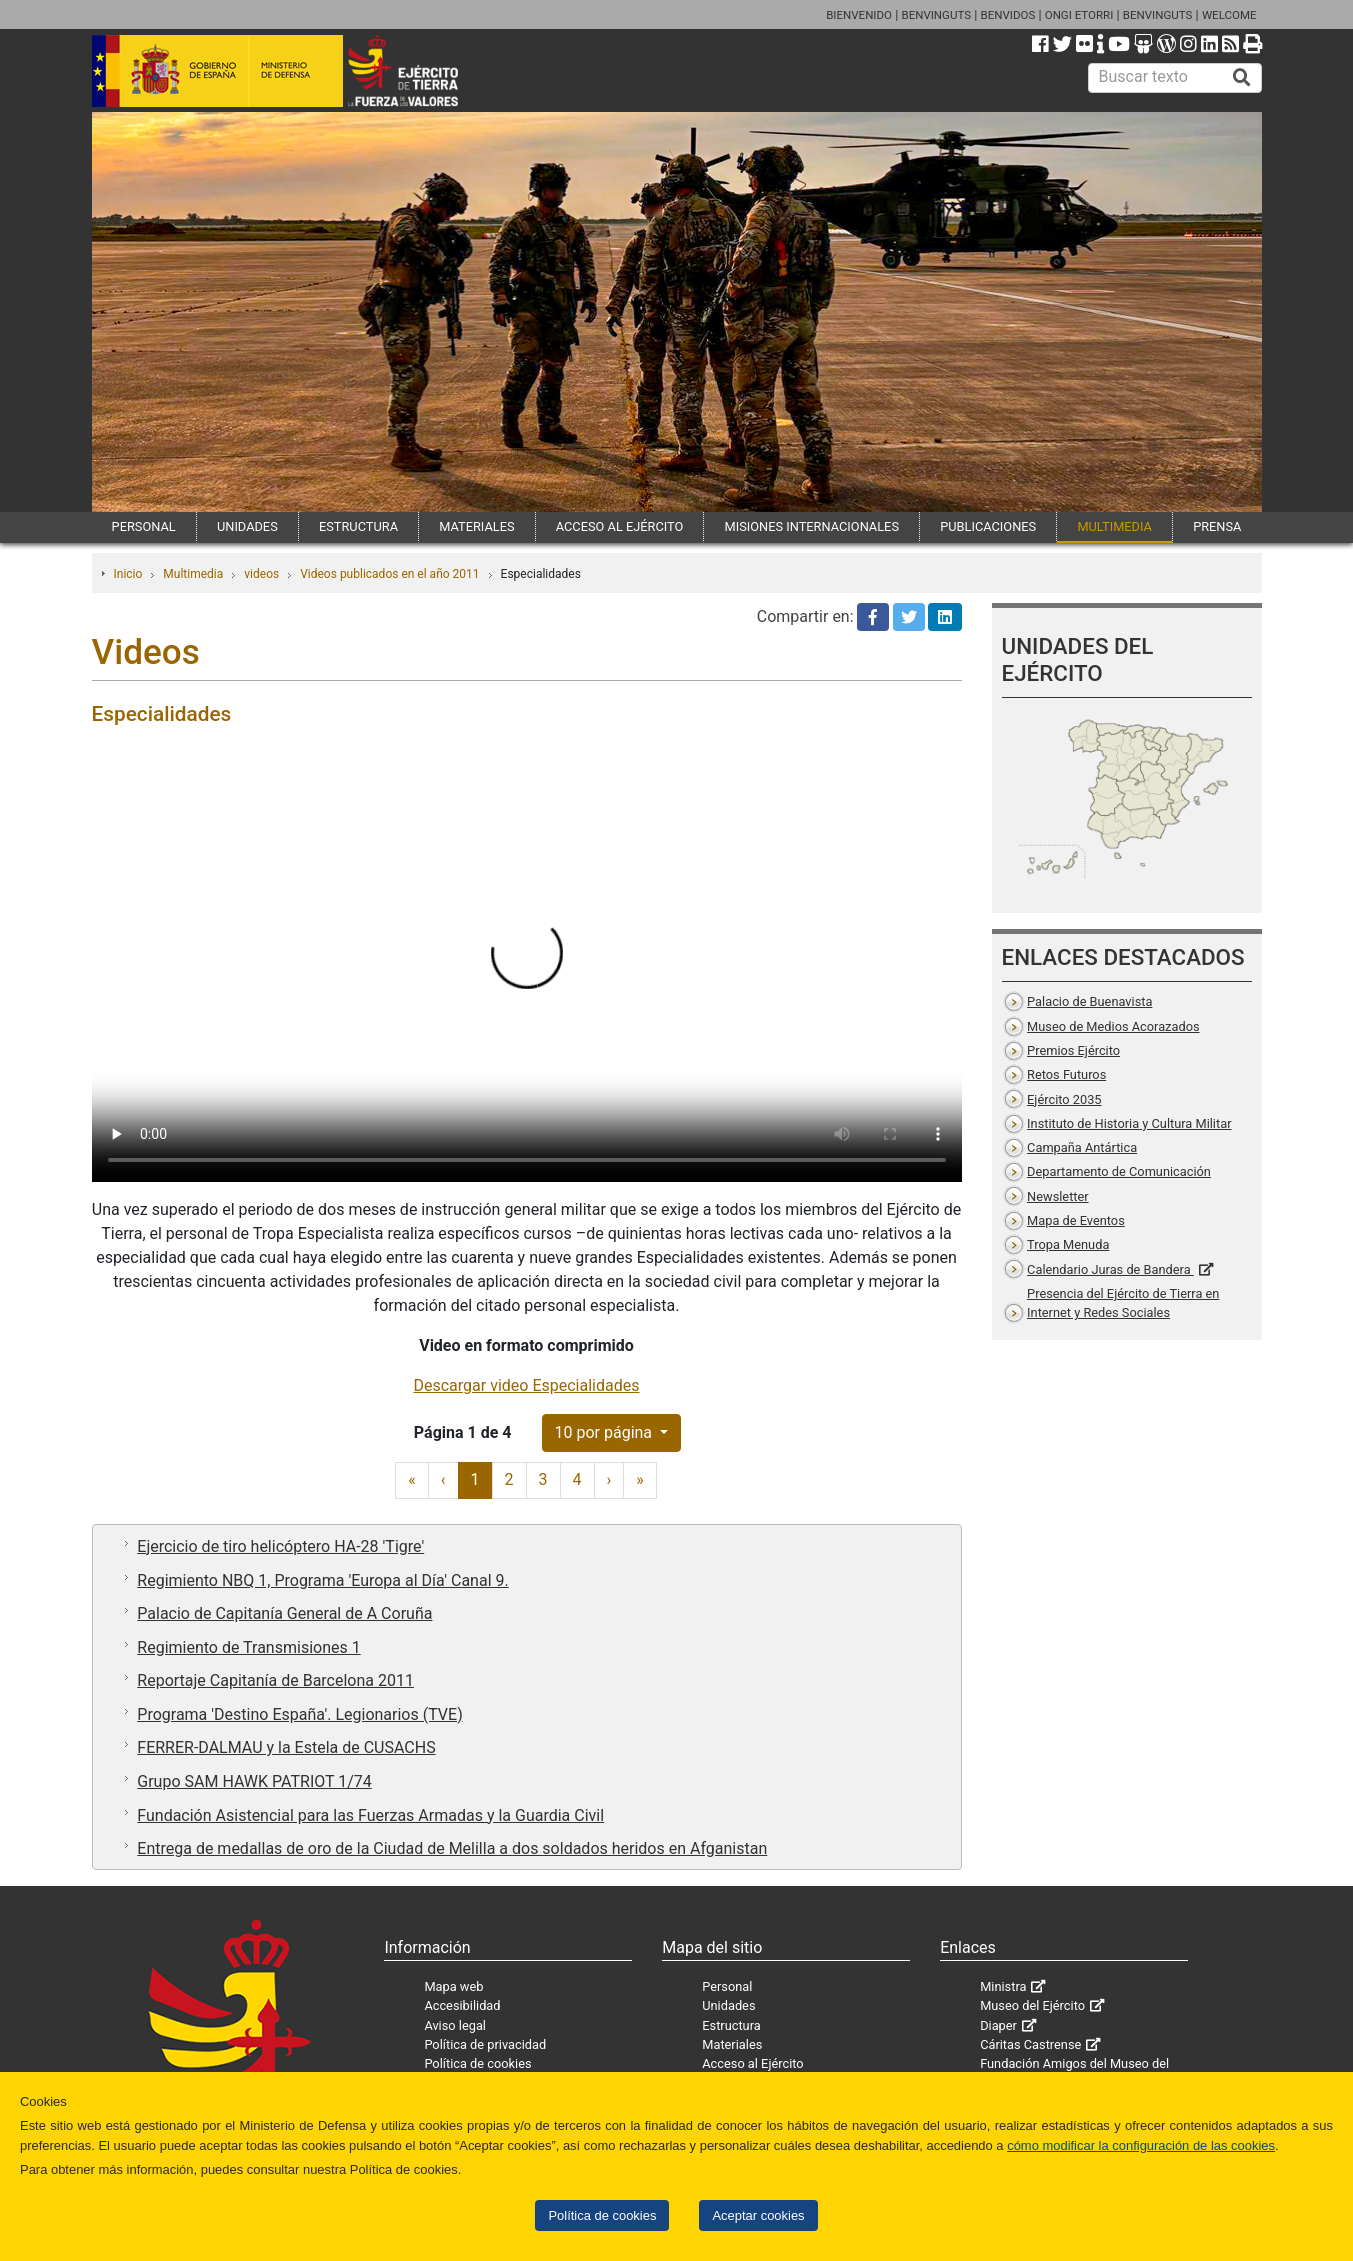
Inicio (128, 574)
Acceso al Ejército (752, 2063)
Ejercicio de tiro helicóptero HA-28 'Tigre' (280, 1546)
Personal (727, 1986)
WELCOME (1229, 15)
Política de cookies (602, 2215)
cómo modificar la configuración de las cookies (1141, 2145)
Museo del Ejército (1032, 2005)
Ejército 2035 (1064, 1099)
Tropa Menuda (1068, 1244)
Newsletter (1058, 1196)
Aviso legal (455, 2025)
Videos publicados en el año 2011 (389, 574)
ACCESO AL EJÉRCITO (620, 526)
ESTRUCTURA (358, 526)
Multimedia (193, 574)
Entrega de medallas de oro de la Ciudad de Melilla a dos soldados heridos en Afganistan (452, 1848)
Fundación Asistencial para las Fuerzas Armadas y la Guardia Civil (370, 1815)
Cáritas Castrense (1030, 2044)
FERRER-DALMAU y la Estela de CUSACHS (286, 1747)
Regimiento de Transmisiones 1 (248, 1647)
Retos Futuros (1066, 1074)
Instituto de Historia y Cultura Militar (1129, 1123)
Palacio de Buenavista (1089, 1001)
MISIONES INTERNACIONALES (812, 526)
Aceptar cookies (758, 2215)
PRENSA (1217, 526)
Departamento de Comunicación (1119, 1171)
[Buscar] (1242, 78)
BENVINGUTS (936, 15)
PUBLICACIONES (988, 526)
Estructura (731, 2025)
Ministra (1003, 1986)
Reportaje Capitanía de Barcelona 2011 (275, 1680)
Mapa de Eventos (1076, 1220)
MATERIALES (476, 526)
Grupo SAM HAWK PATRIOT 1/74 (254, 1781)
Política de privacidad (485, 2044)
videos (261, 574)
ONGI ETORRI (1079, 15)
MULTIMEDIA (1114, 526)
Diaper (998, 2025)
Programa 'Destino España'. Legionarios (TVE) (299, 1714)
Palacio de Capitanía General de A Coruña (284, 1613)
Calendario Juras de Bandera (1110, 1269)
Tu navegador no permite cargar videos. (527, 964)
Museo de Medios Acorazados (1113, 1026)
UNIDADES (247, 526)
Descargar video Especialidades (527, 1385)
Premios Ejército (1073, 1050)
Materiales (732, 2044)
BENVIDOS (1008, 15)
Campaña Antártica (1082, 1147)
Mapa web (453, 1986)
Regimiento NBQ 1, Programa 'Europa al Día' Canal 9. (322, 1580)
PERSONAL (144, 526)
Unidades (728, 2005)
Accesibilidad (462, 2005)
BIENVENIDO (859, 15)
